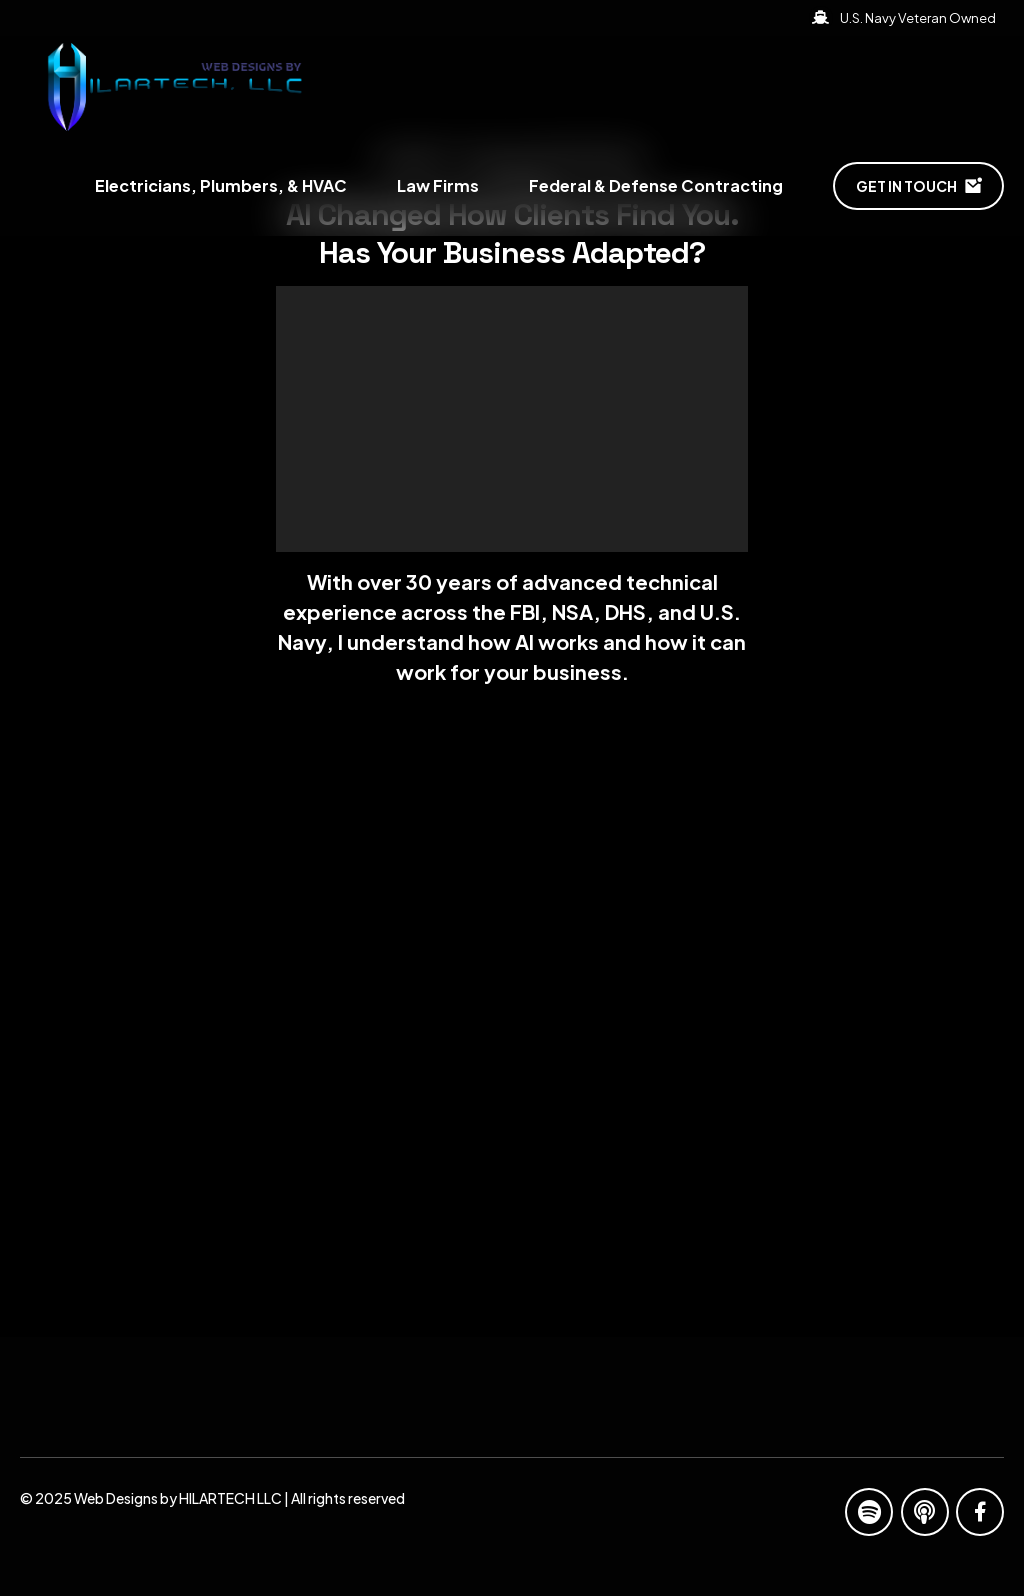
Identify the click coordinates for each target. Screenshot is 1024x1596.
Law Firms (438, 185)
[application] (512, 419)
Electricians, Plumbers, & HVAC (221, 185)
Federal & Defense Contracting (656, 185)
